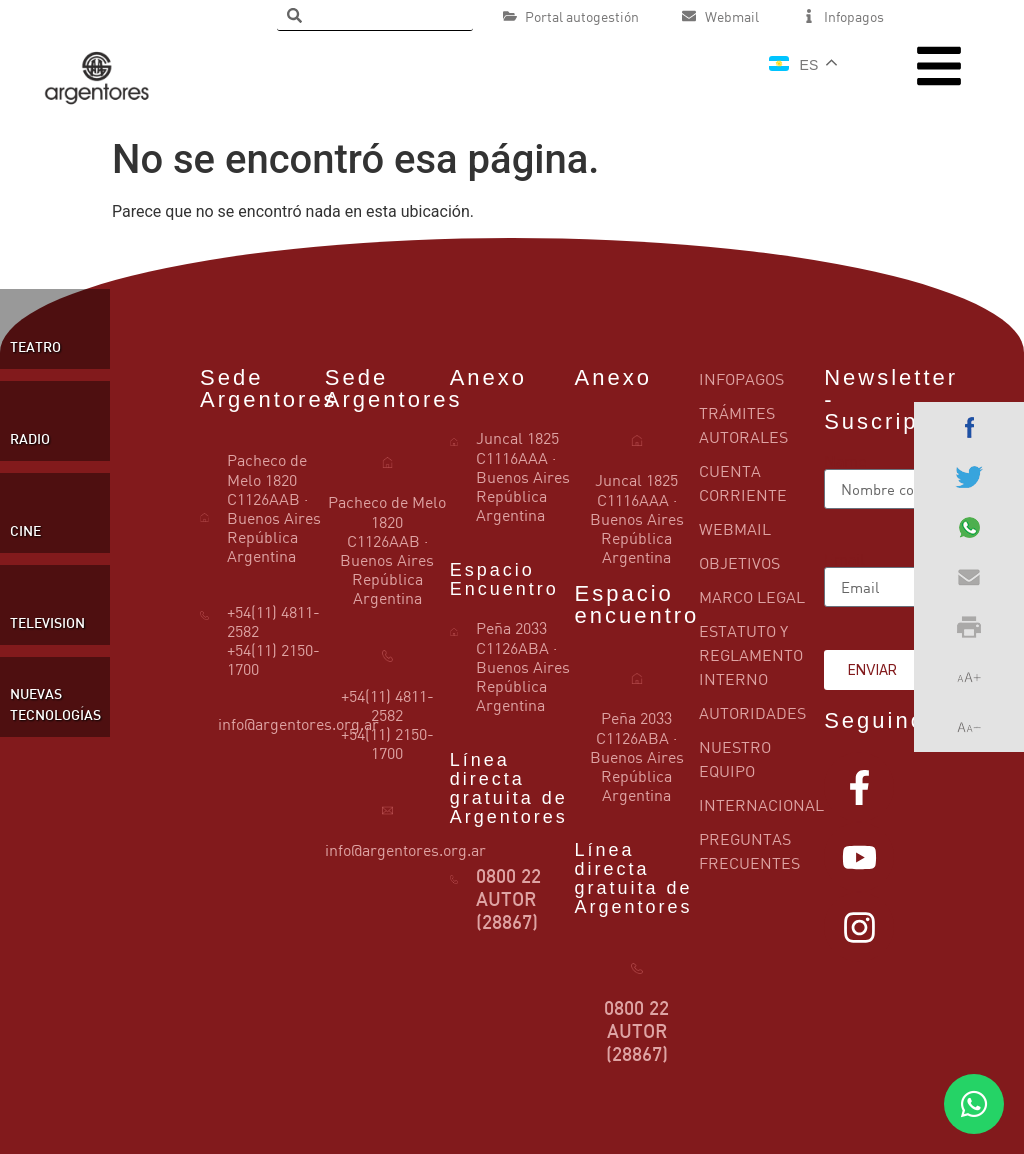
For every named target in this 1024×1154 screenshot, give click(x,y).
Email (844, 559)
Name (845, 461)
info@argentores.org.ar (298, 724)
